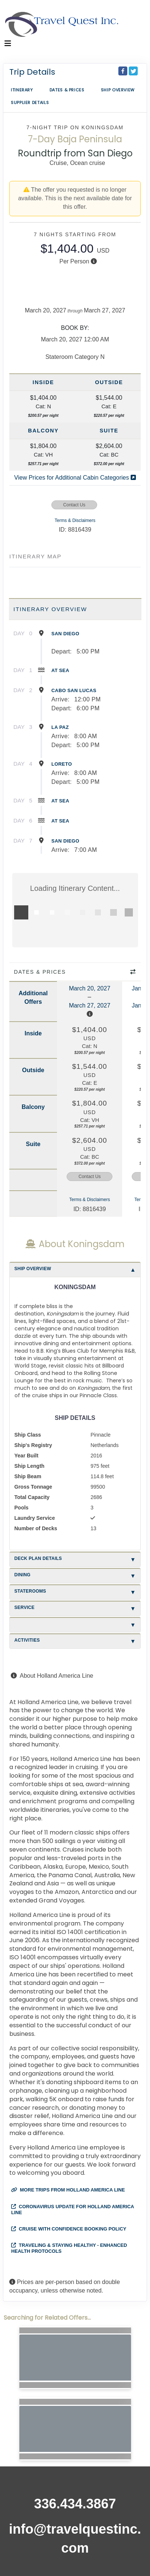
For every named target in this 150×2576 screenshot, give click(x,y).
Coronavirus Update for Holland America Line (72, 2209)
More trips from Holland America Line (68, 2190)
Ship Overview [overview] (118, 90)
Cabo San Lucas (73, 690)
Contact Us (74, 504)
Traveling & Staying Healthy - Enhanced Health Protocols (69, 2248)
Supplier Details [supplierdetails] (30, 103)
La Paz (60, 727)
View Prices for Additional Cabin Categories (75, 477)
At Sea (60, 670)
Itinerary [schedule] (22, 90)
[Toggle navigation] (8, 45)
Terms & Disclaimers (75, 520)
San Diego (65, 633)
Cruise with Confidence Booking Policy (68, 2229)
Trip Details (32, 72)
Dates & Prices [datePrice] (67, 90)
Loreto (61, 764)
